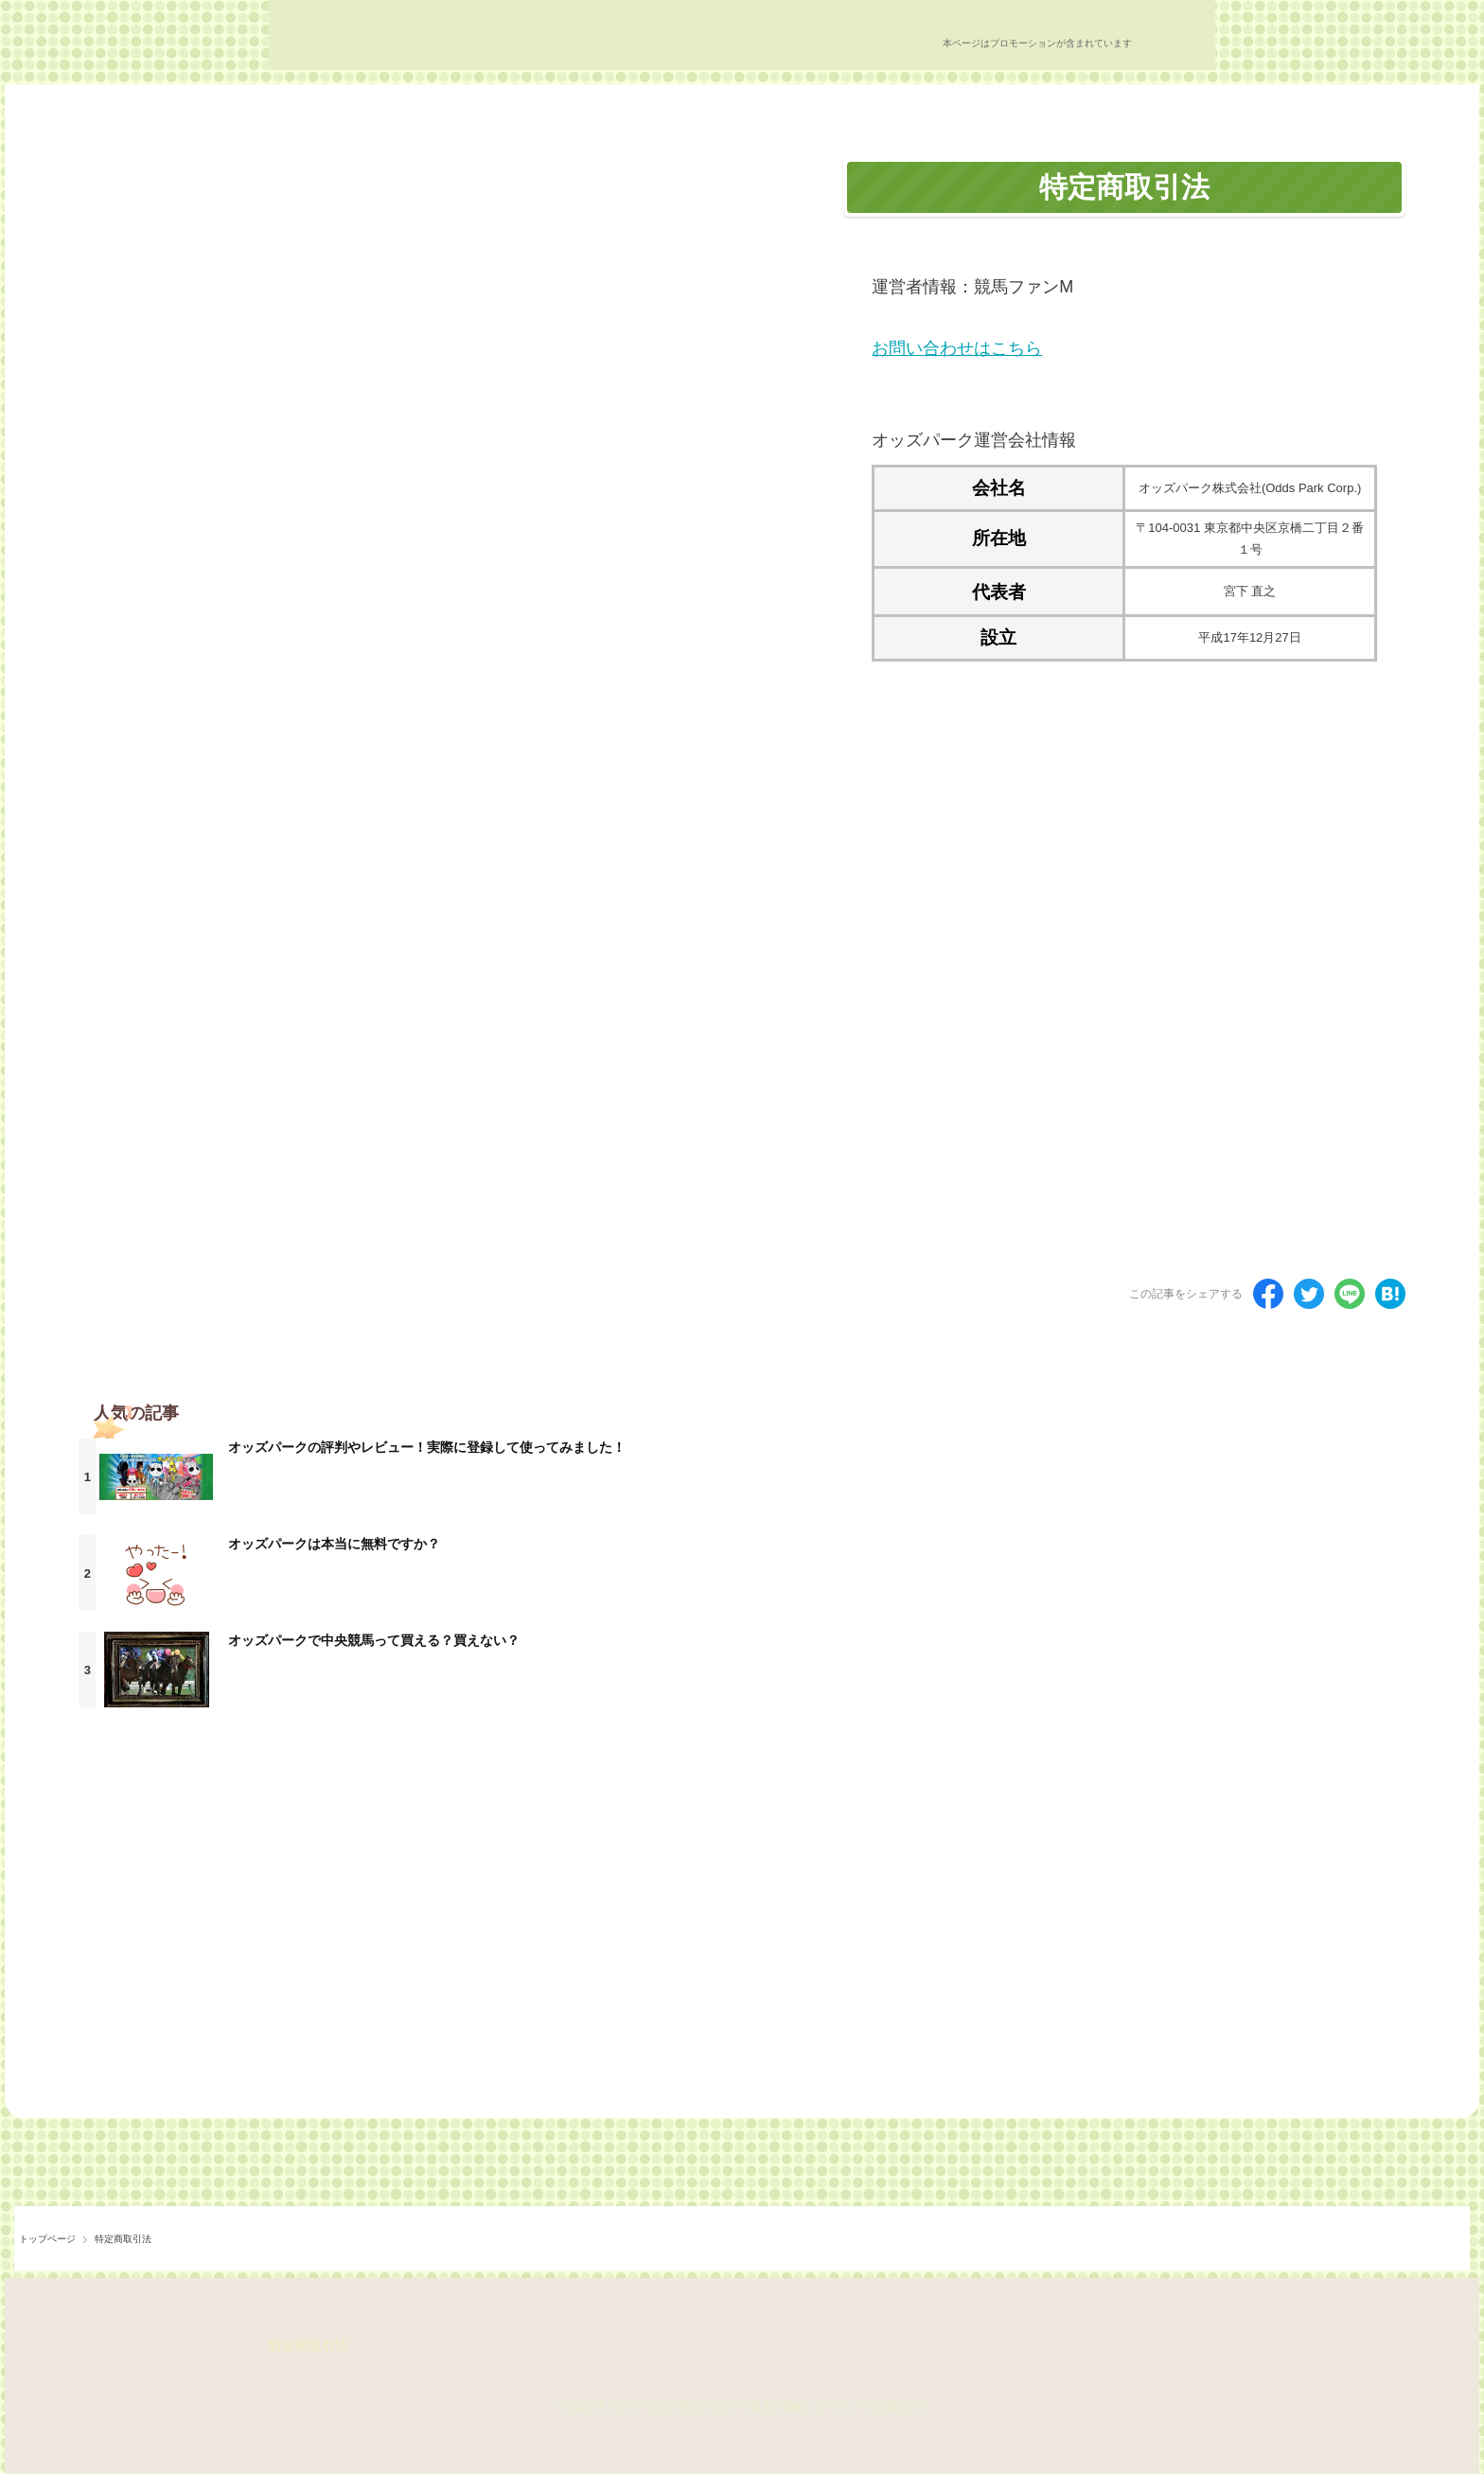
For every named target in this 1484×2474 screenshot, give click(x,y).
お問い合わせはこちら (957, 348)
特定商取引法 (308, 2345)
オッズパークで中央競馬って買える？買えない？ (374, 1640)
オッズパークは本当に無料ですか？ (334, 1543)
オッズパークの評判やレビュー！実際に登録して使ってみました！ (427, 1447)
